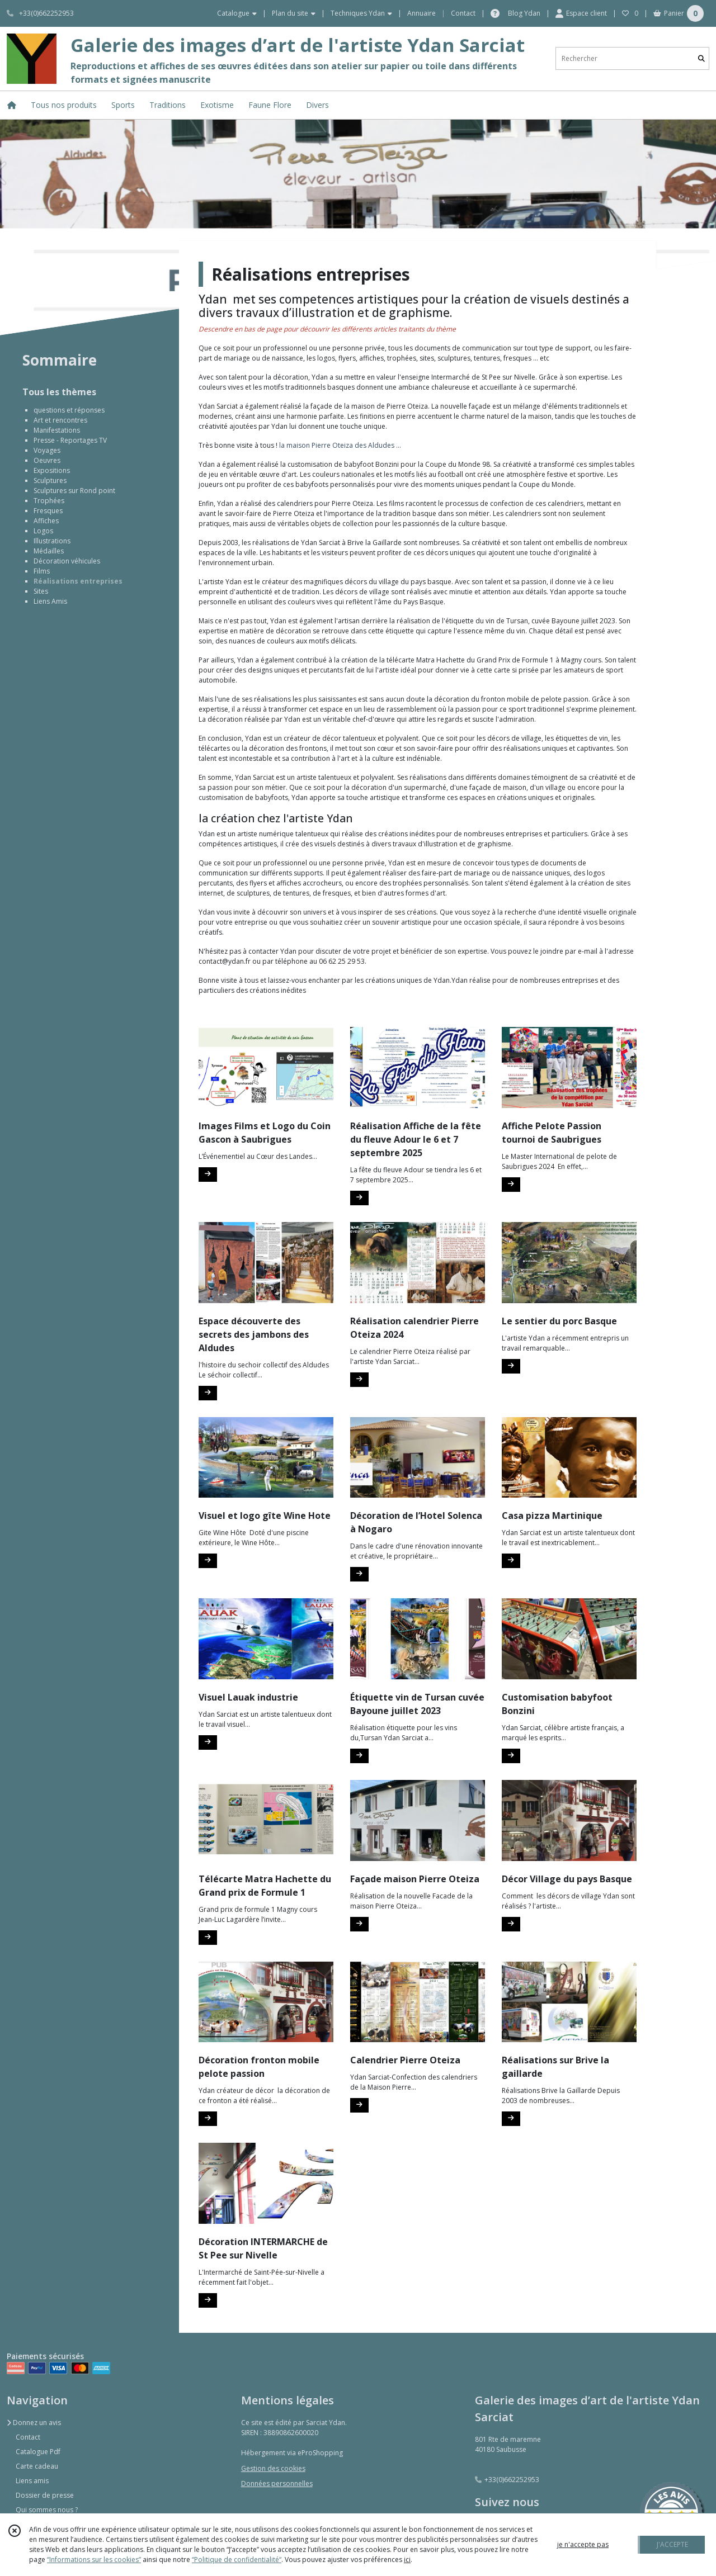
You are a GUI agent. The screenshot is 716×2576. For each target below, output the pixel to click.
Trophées (49, 500)
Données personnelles (277, 2483)
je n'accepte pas (583, 2544)
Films (42, 571)
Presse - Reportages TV (70, 440)
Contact (463, 13)
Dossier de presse (45, 2495)
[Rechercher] (701, 58)
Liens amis (32, 2480)
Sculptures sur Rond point (74, 490)
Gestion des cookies (273, 2468)
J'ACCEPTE (672, 2544)
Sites (41, 591)
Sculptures (50, 480)
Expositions (52, 470)
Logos (43, 531)
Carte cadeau (37, 2466)
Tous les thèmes (59, 392)
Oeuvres (47, 460)
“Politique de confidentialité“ (236, 2559)
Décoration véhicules (67, 561)
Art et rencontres (60, 420)
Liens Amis (50, 601)
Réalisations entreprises (78, 581)
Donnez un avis (34, 2422)
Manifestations (57, 430)
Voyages (47, 450)
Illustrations (52, 541)
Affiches (46, 520)
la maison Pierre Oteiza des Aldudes (336, 445)
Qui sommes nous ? (47, 2510)
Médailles (49, 551)
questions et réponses (69, 410)
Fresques (48, 510)
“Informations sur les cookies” (94, 2559)
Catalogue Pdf (38, 2451)
